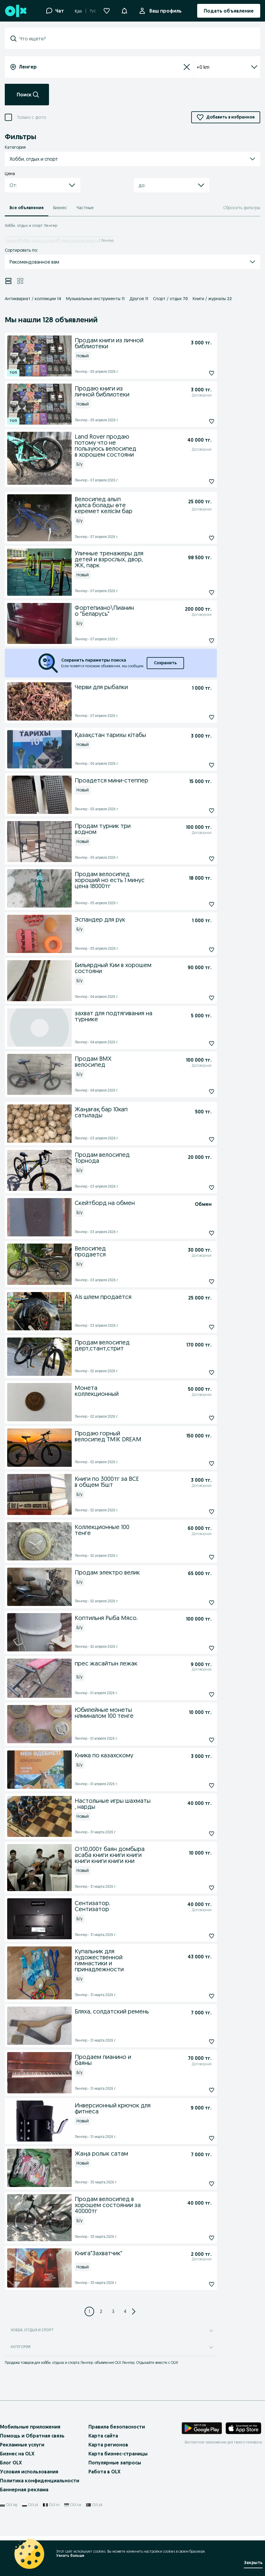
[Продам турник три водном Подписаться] (198, 858)
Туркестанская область (78, 240)
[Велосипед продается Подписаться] (198, 1281)
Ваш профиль (164, 10)
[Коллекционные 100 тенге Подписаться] (198, 1557)
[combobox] (136, 38)
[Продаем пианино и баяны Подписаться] (198, 2090)
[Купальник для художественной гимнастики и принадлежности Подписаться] (198, 1996)
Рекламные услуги (22, 2445)
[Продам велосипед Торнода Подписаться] (198, 1187)
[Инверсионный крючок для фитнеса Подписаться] (198, 2138)
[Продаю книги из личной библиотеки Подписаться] (198, 421)
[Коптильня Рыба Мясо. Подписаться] (198, 1648)
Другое (138, 298)
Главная (11, 240)
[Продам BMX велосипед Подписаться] (198, 1091)
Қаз (78, 11)
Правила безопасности (116, 2427)
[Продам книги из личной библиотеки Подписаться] (198, 373)
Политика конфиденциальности (39, 2481)
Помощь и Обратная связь (32, 2436)
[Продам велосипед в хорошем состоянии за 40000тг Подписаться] (198, 2238)
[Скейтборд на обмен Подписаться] (198, 1233)
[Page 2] (101, 2311)
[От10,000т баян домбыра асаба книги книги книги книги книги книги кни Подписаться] (198, 1887)
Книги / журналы (212, 298)
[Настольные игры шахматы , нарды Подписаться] (198, 1833)
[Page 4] (125, 2311)
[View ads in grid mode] (20, 281)
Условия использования (29, 2472)
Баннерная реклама (24, 2490)
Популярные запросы (114, 2463)
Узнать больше (70, 2555)
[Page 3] (113, 2311)
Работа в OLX (104, 2472)
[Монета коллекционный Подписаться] (198, 1418)
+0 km (227, 67)
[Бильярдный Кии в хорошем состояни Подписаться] (198, 998)
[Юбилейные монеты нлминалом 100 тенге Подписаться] (198, 1740)
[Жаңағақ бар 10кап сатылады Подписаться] (198, 1139)
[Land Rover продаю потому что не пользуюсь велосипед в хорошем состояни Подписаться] (198, 481)
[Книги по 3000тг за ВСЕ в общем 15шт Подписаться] (198, 1511)
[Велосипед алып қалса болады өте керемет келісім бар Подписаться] (198, 538)
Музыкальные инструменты (95, 298)
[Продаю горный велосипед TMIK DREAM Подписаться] (198, 1463)
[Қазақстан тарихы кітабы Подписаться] (198, 765)
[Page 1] (89, 2311)
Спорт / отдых (170, 298)
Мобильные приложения (30, 2427)
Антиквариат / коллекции (33, 298)
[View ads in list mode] (8, 281)
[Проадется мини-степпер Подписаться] (198, 810)
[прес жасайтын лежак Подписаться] (198, 1694)
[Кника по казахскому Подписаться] (198, 1785)
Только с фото (31, 117)
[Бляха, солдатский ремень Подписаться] (198, 2041)
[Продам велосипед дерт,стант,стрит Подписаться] (198, 1372)
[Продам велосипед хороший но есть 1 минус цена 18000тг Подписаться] (198, 904)
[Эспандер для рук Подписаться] (198, 949)
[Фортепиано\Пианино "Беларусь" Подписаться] (198, 640)
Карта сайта (103, 2436)
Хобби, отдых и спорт (38, 240)
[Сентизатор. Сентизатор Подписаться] (198, 1936)
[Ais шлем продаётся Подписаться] (198, 1327)
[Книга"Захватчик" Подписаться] (198, 2284)
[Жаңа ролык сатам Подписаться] (198, 2183)
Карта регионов (108, 2445)
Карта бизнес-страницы (118, 2454)
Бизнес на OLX (17, 2454)
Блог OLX (11, 2463)
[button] (124, 10)
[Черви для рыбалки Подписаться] (198, 717)
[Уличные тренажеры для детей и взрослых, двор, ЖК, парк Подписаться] (198, 592)
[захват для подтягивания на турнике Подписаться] (198, 1043)
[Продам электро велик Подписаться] (198, 1602)
